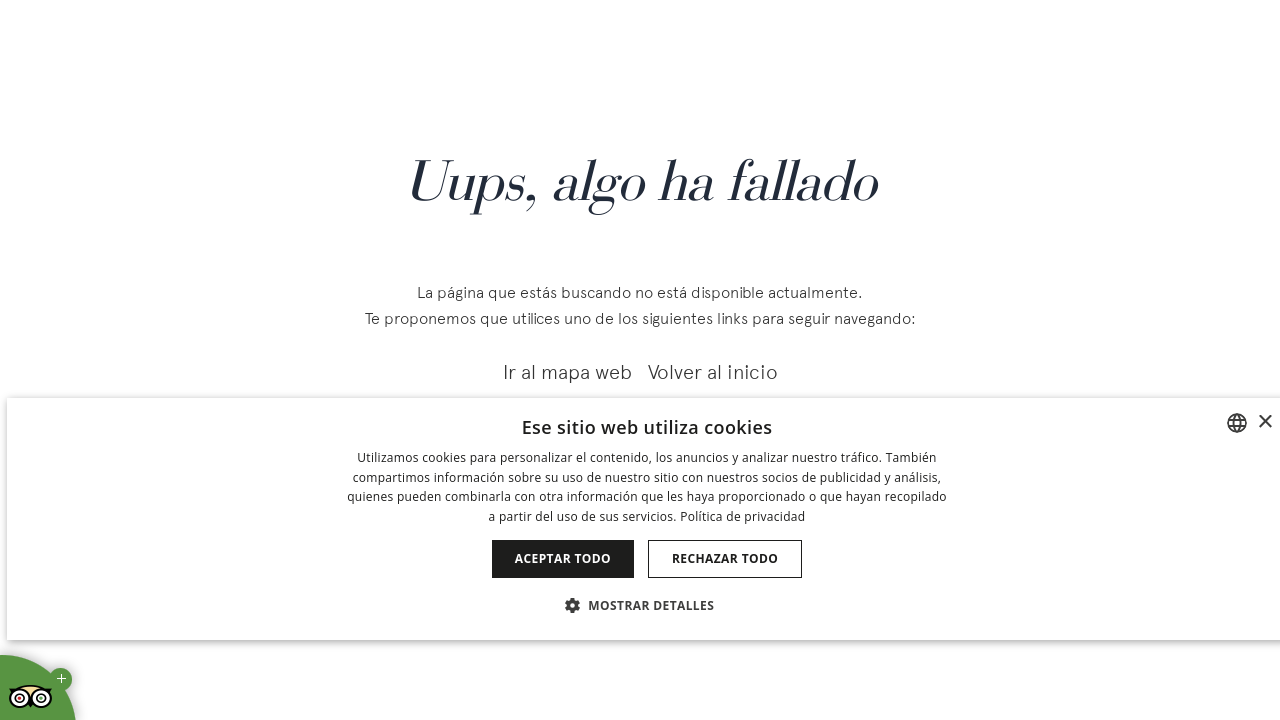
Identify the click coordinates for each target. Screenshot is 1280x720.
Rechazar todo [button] (725, 558)
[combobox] (1237, 423)
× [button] (1264, 422)
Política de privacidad (742, 516)
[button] (647, 604)
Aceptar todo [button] (563, 558)
